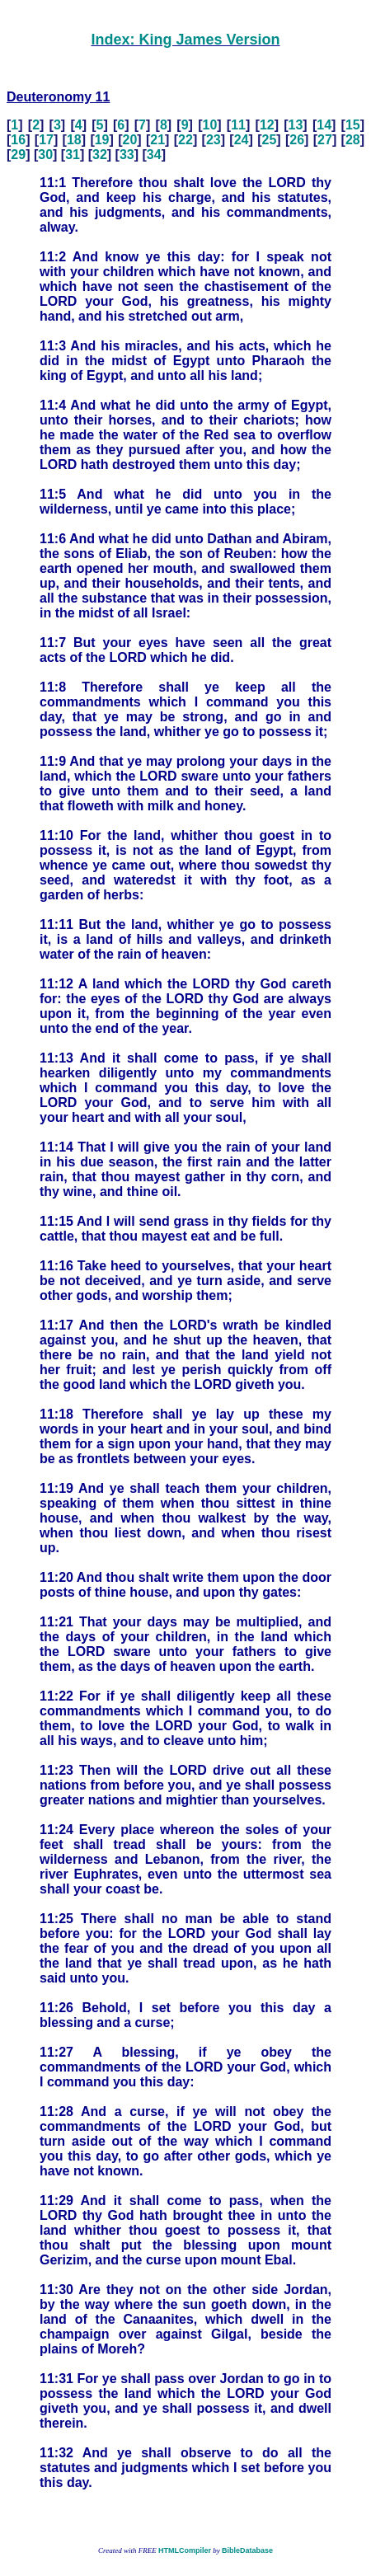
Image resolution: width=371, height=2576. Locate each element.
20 (130, 140)
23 (213, 140)
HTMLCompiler (184, 2550)
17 (46, 140)
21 (157, 140)
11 (238, 125)
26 (296, 140)
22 (185, 140)
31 (72, 155)
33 (127, 155)
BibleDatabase (247, 2550)
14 (324, 125)
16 (18, 140)
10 (210, 125)
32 (99, 155)
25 (269, 140)
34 (154, 155)
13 (296, 125)
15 (352, 125)
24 (241, 140)
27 (324, 140)
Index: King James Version (185, 39)
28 (352, 140)
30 (45, 155)
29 (18, 155)
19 (102, 140)
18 (74, 140)
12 (267, 125)
